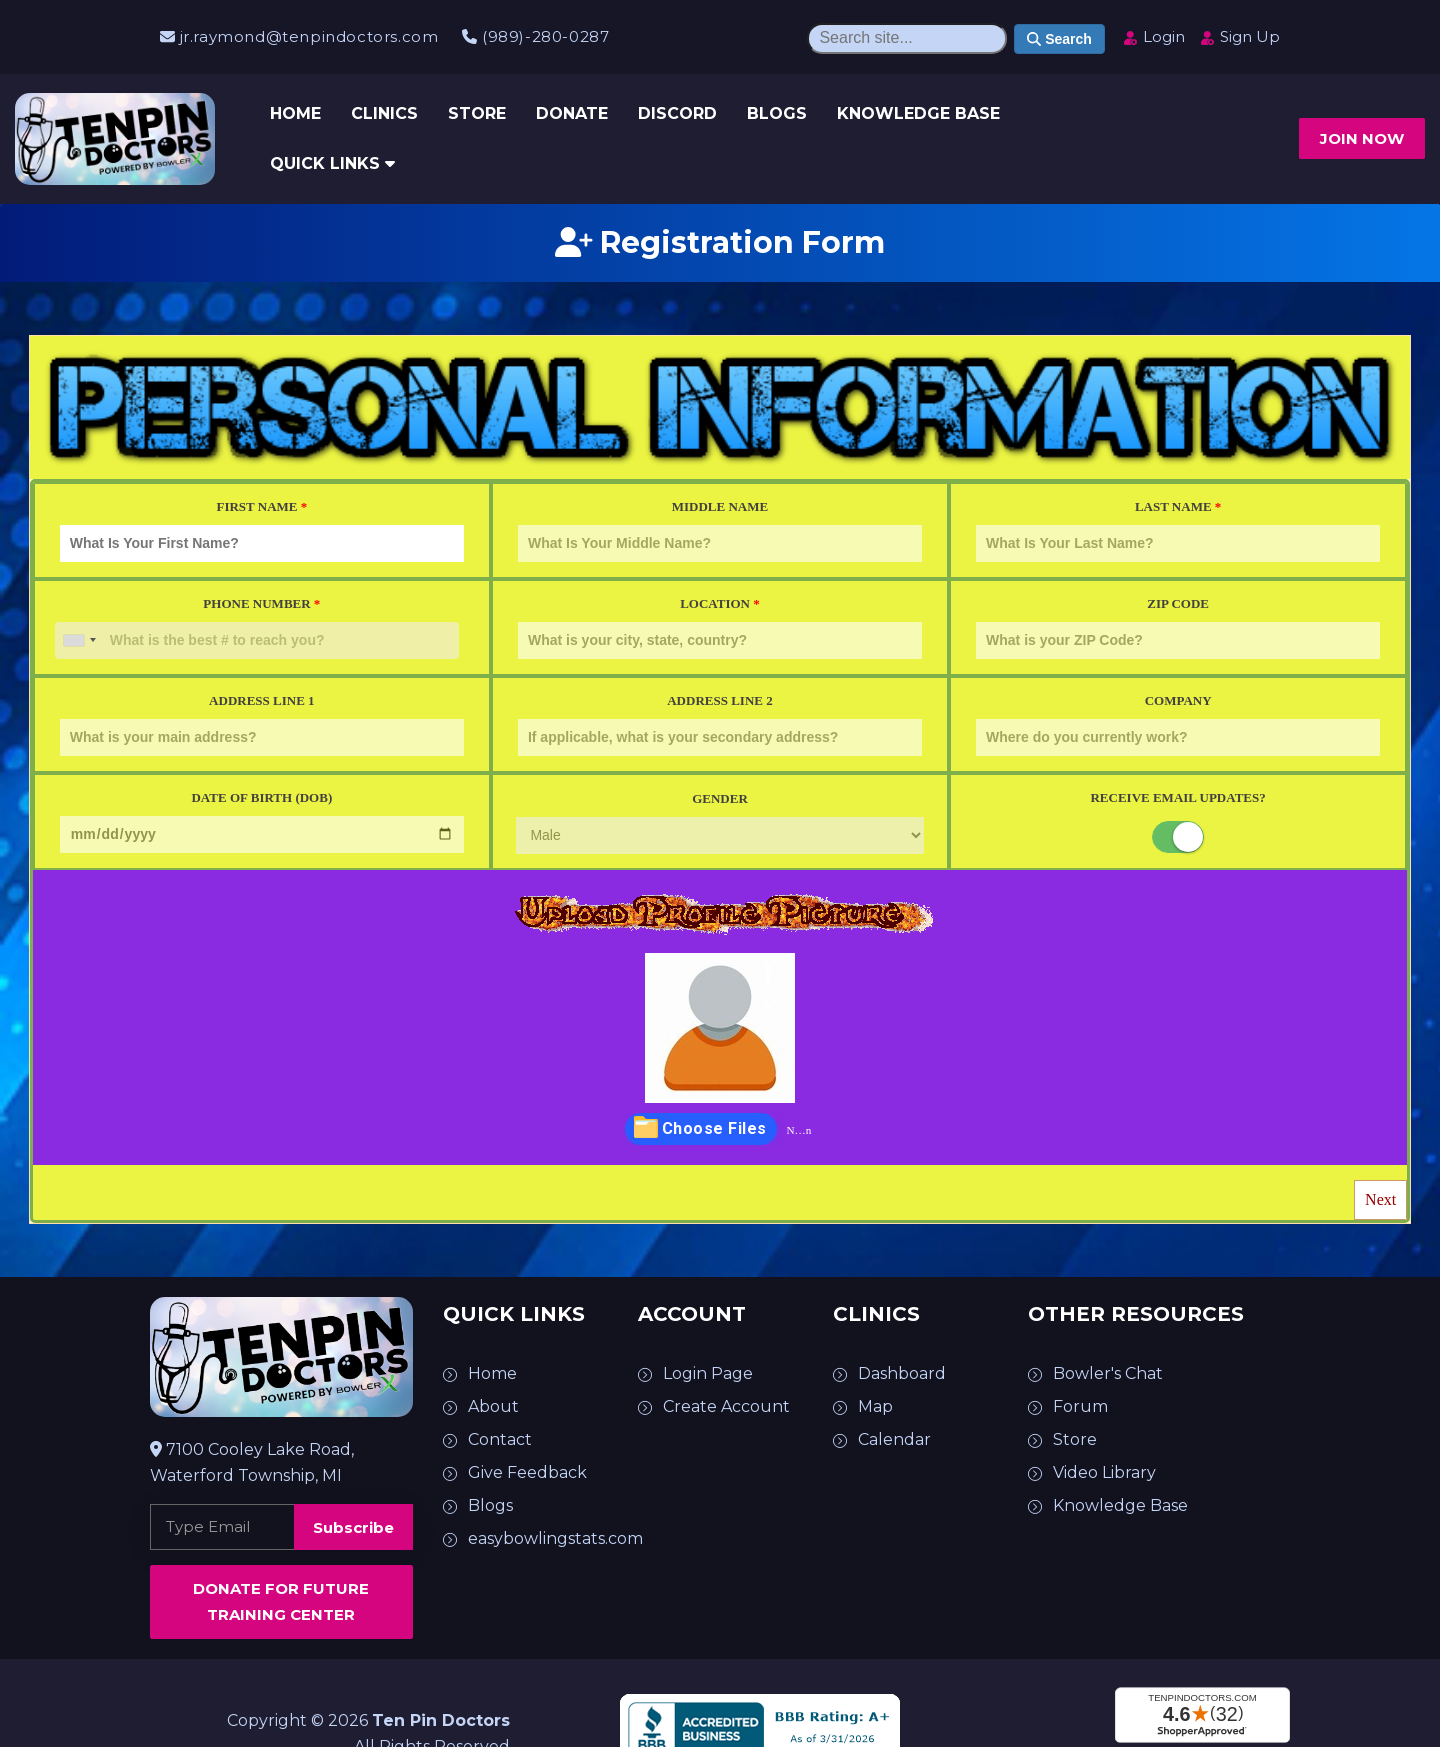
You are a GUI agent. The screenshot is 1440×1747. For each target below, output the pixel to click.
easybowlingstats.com (555, 1538)
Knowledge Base (918, 113)
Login (1153, 36)
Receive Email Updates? (1177, 797)
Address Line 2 (720, 724)
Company (1178, 724)
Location (720, 627)
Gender (719, 822)
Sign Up (1239, 36)
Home (295, 113)
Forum (1080, 1406)
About (493, 1406)
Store (477, 113)
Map (875, 1406)
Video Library (1104, 1472)
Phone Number (257, 627)
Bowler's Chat (1108, 1373)
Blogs (777, 113)
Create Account (726, 1406)
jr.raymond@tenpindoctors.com (299, 36)
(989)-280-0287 (535, 36)
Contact (500, 1439)
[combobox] (79, 640)
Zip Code (1178, 627)
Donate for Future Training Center (281, 1601)
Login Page (708, 1373)
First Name (262, 530)
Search (1059, 39)
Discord (677, 113)
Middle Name (720, 530)
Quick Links (332, 163)
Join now (1362, 138)
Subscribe (353, 1527)
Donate (572, 113)
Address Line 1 (262, 724)
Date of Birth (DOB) (262, 821)
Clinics (384, 113)
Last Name (1178, 530)
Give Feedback (527, 1472)
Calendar (894, 1439)
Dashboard (902, 1373)
